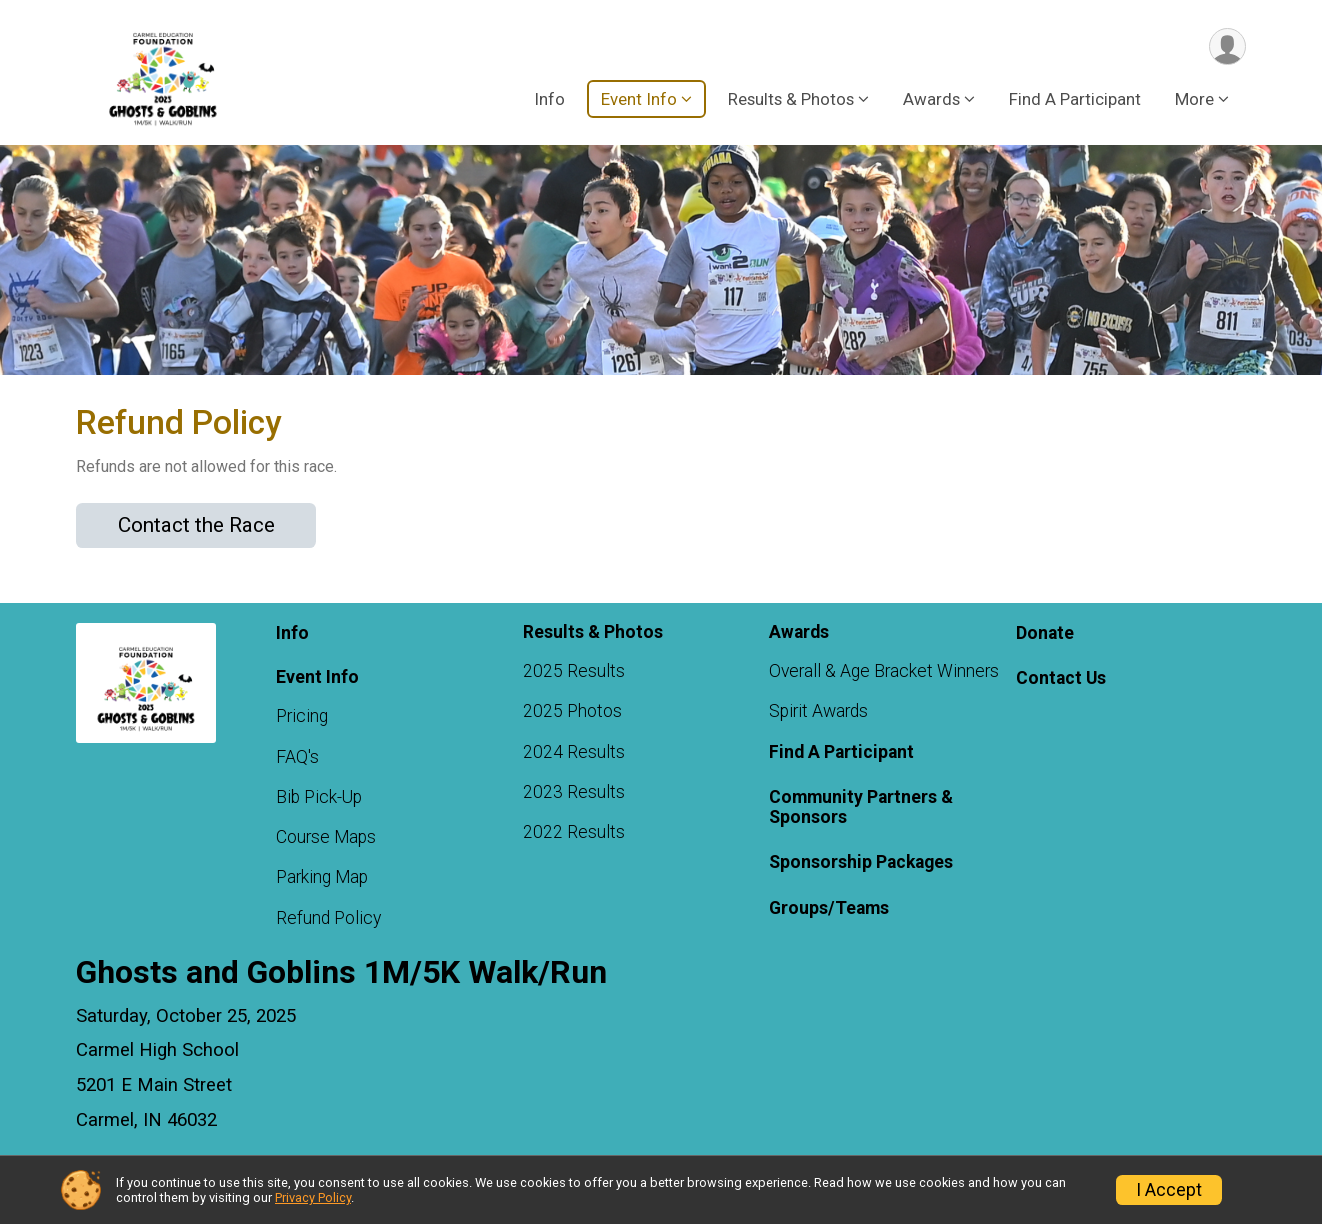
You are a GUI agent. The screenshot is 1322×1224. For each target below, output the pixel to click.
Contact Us (1061, 678)
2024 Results (574, 752)
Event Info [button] (639, 99)
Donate (1045, 633)
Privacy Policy (313, 1197)
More (1194, 99)
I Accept (1169, 1190)
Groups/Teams (829, 908)
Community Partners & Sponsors (861, 807)
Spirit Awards (818, 711)
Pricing (302, 716)
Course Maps (326, 837)
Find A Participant (1075, 99)
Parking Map (322, 877)
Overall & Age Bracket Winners (884, 671)
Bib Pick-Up (319, 797)
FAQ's (297, 757)
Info (549, 99)
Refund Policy (328, 918)
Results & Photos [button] (791, 99)
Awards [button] (931, 99)
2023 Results (574, 792)
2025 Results (574, 671)
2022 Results (574, 832)
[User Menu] (1227, 46)
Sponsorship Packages (861, 862)
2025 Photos (572, 711)
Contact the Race (196, 525)
